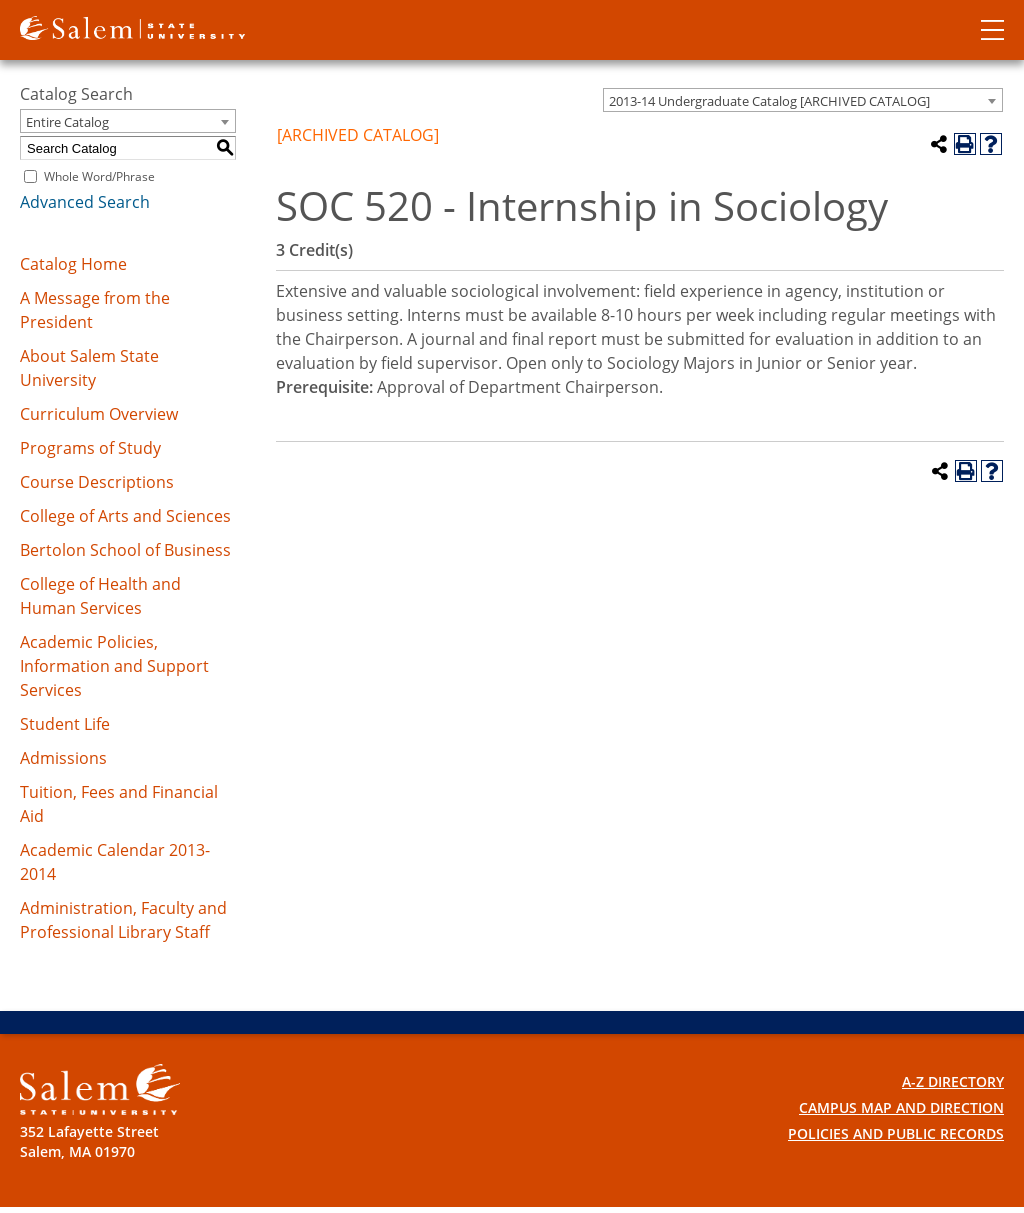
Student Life (65, 724)
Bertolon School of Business (125, 550)
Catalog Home (73, 264)
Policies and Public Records (896, 1133)
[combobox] (803, 100)
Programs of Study (90, 448)
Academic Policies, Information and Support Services (114, 666)
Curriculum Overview (99, 414)
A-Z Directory (953, 1081)
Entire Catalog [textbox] (67, 122)
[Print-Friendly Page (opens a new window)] (965, 144)
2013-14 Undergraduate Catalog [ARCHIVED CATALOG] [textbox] (769, 101)
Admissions (63, 758)
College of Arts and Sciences (125, 516)
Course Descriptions (97, 482)
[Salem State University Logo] (100, 1089)
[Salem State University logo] (132, 26)
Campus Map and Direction (901, 1107)
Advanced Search (85, 202)
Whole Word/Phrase (99, 176)
